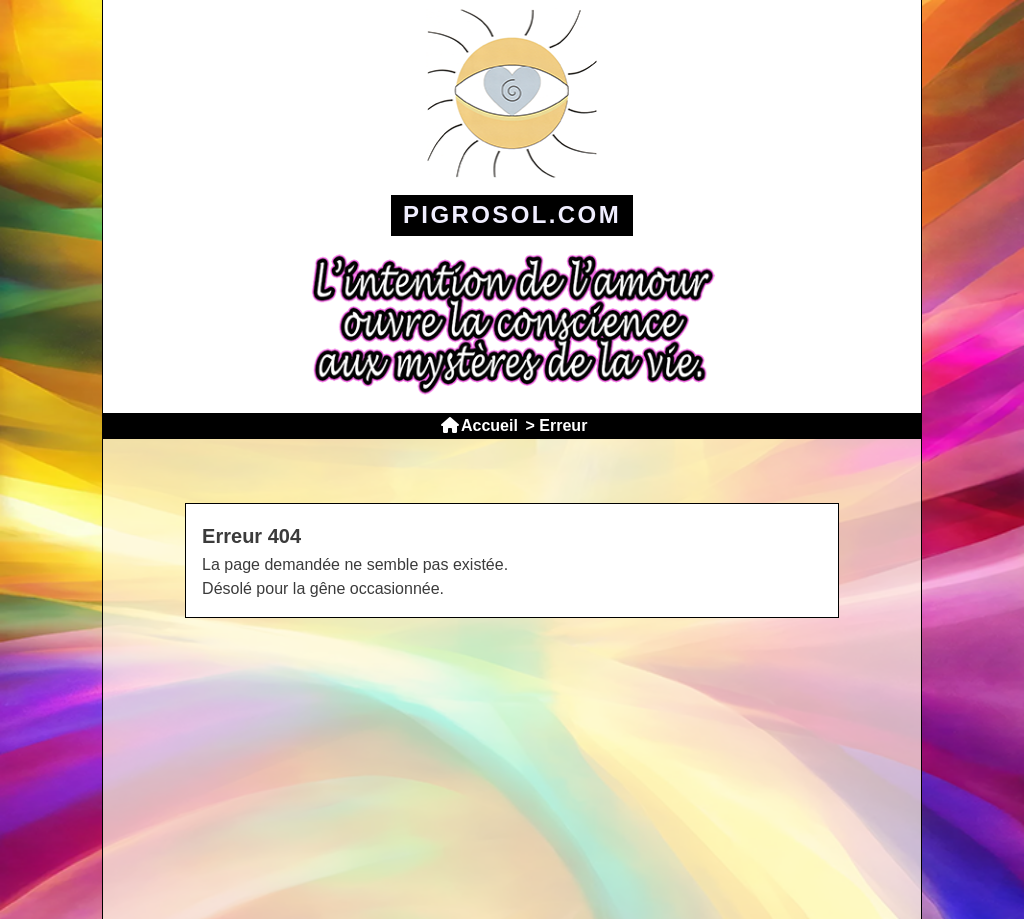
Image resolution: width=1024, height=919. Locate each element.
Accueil (489, 425)
